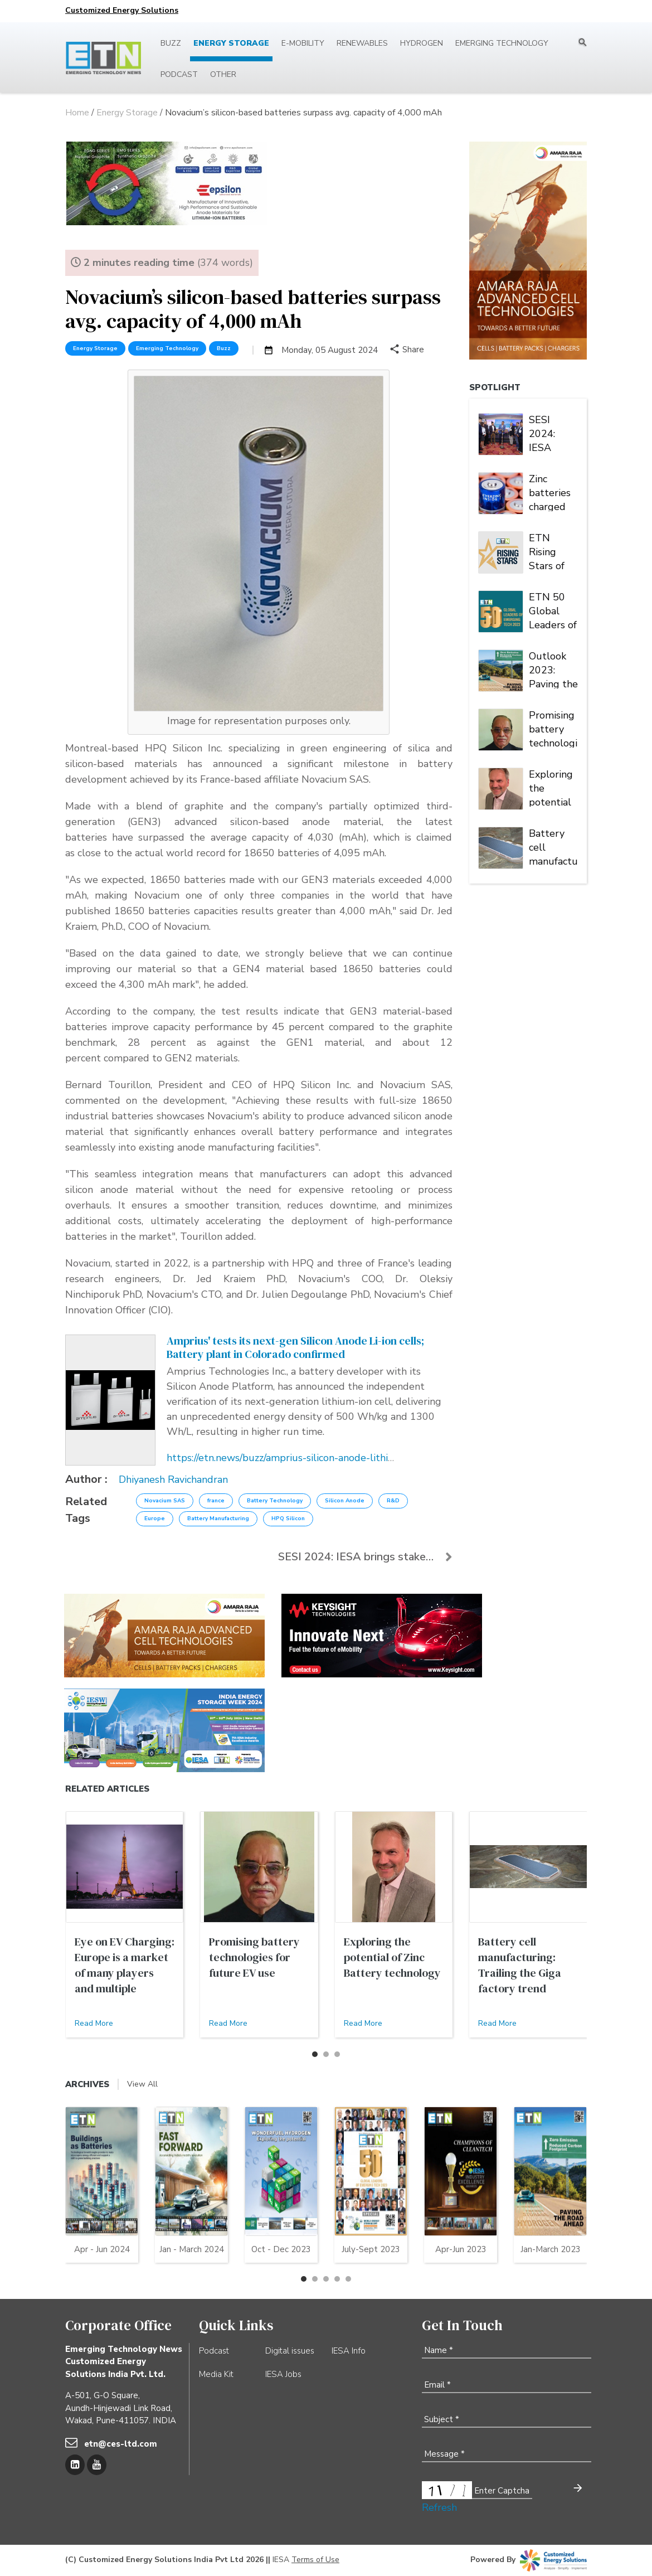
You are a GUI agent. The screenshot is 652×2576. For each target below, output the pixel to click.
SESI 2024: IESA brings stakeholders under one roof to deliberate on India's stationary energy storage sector (553, 432)
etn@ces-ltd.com (120, 2443)
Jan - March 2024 (191, 2249)
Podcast (179, 74)
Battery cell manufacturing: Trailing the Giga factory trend (553, 846)
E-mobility (302, 43)
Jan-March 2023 (550, 2249)
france (216, 1501)
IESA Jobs (283, 2374)
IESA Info (349, 2350)
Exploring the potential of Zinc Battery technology (552, 787)
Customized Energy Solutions (121, 10)
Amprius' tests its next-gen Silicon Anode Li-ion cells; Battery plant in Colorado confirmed (295, 1347)
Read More (94, 2023)
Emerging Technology (501, 43)
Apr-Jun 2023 (460, 2249)
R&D (393, 1501)
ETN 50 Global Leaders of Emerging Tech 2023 (553, 609)
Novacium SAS (164, 1501)
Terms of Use (315, 2559)
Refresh (439, 2507)
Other (223, 74)
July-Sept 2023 (371, 2249)
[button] (315, 2054)
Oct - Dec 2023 (281, 2249)
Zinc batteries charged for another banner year (550, 491)
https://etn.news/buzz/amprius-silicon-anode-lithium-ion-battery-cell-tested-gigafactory (368, 1457)
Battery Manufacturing (218, 1518)
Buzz (170, 43)
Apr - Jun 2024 (102, 2249)
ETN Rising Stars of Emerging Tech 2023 (551, 550)
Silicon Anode (344, 1501)
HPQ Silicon (288, 1518)
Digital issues (289, 2350)
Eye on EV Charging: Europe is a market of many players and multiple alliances (124, 1973)
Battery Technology (275, 1501)
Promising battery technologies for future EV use (553, 728)
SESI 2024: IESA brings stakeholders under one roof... (365, 1556)
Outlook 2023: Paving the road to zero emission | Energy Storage (553, 668)
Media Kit (216, 2374)
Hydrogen (421, 43)
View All (142, 2084)
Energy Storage (231, 43)
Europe (154, 1518)
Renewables (362, 43)
